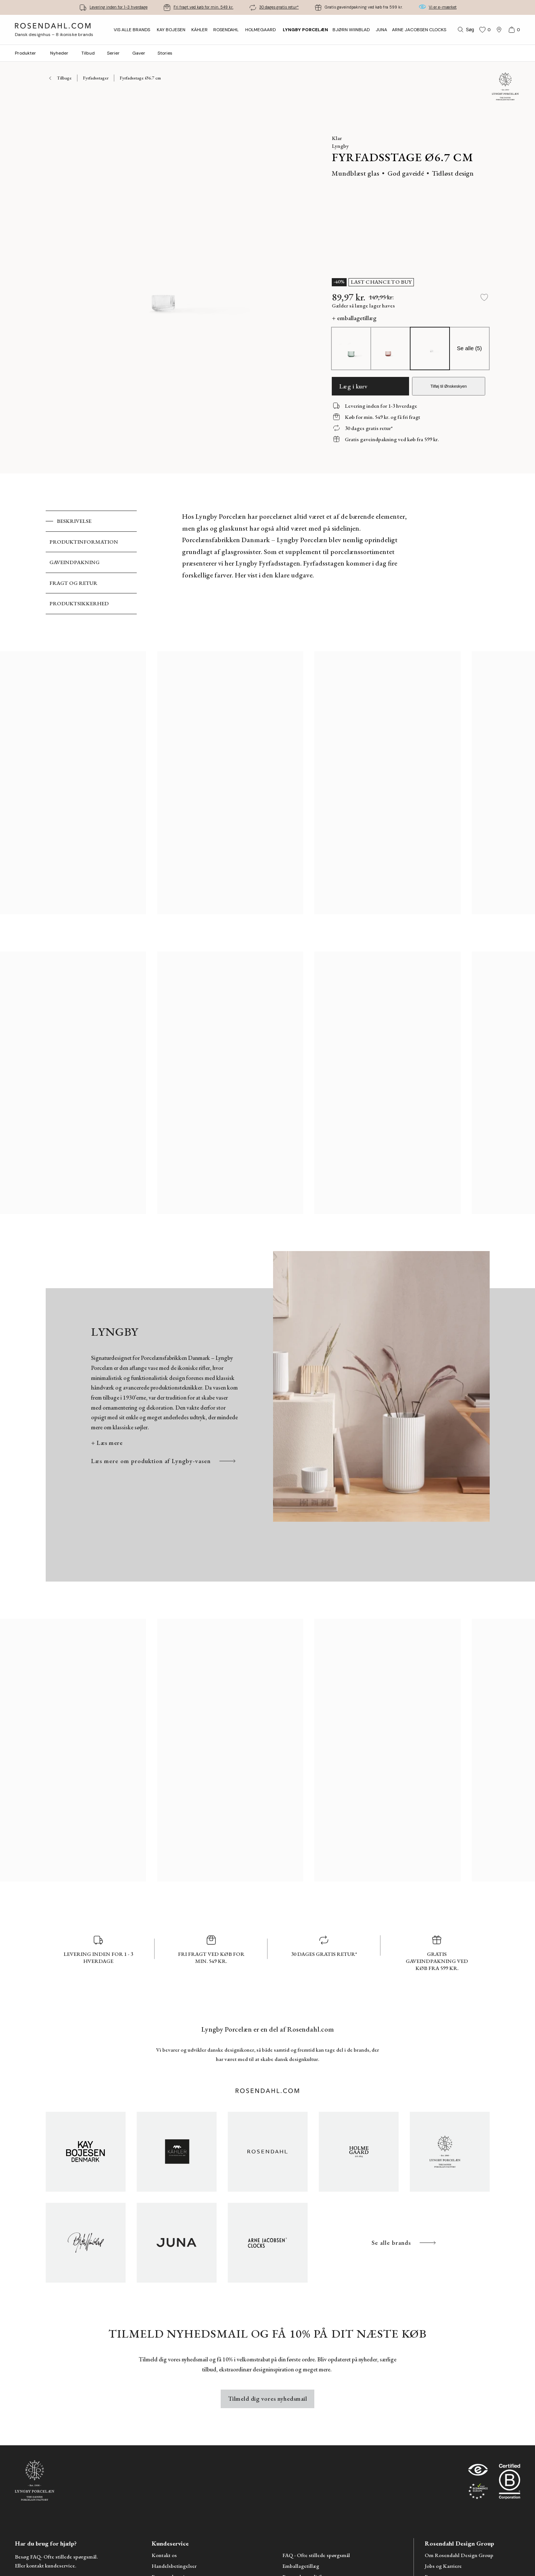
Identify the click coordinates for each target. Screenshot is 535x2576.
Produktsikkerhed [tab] (79, 603)
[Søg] (465, 29)
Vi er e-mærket (443, 7)
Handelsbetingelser (174, 2566)
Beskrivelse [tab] (74, 520)
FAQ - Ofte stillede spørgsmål (316, 2555)
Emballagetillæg (300, 2566)
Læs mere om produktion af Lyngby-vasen (164, 1461)
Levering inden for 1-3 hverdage (118, 7)
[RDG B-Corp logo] (509, 2483)
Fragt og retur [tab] (73, 582)
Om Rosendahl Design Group (459, 2555)
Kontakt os (164, 2555)
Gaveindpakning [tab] (74, 562)
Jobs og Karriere (443, 2566)
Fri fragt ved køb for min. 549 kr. (203, 7)
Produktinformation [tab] (83, 541)
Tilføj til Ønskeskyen (448, 386)
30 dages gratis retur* (279, 7)
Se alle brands (404, 2242)
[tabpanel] (296, 562)
